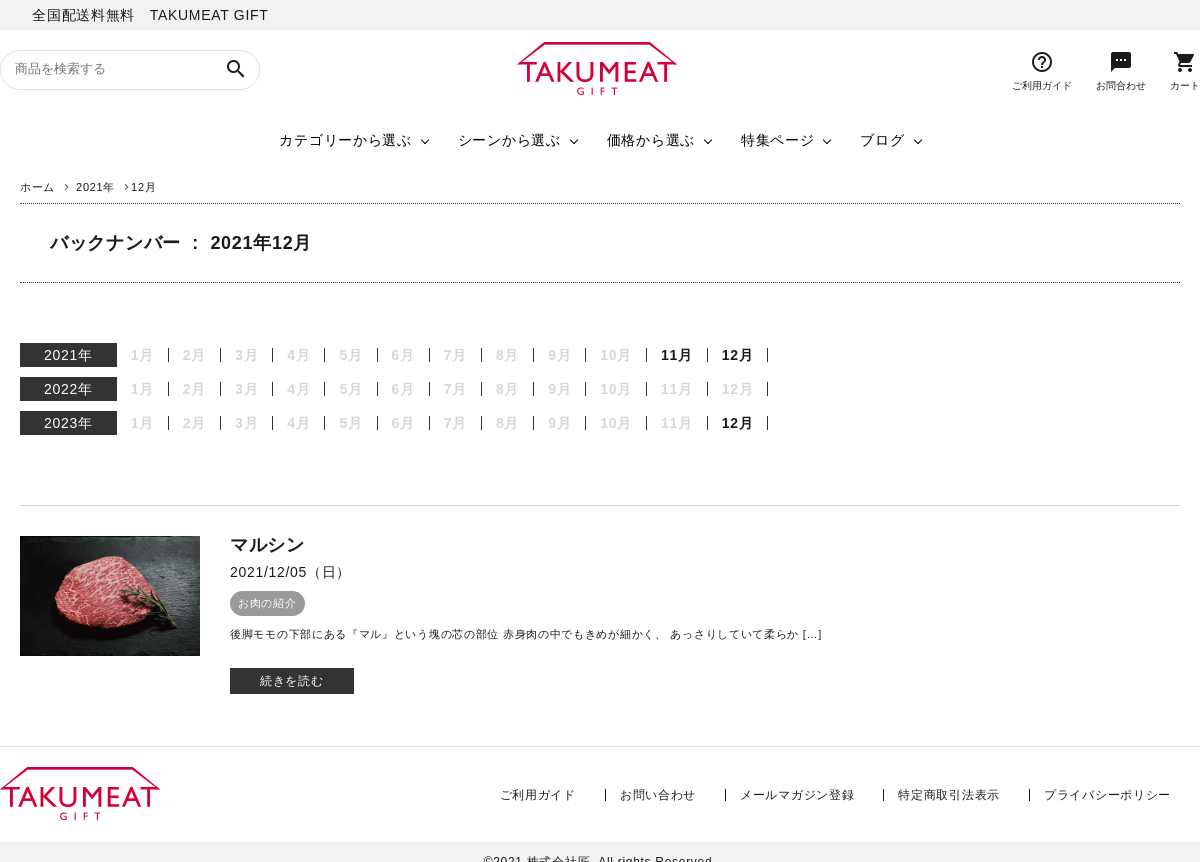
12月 (738, 355)
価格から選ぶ (651, 140)
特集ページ (778, 140)
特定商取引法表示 (949, 795)
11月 (677, 355)
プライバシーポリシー (1107, 795)
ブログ (882, 140)
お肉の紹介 (267, 603)
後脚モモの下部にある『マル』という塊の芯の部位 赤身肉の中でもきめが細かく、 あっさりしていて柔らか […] (526, 634)
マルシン (267, 545)
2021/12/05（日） (290, 572)
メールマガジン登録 (797, 795)
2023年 (68, 423)
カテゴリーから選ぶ (345, 140)
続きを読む (292, 681)
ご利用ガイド (538, 795)
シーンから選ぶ (509, 140)
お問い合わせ (658, 795)
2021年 (68, 355)
